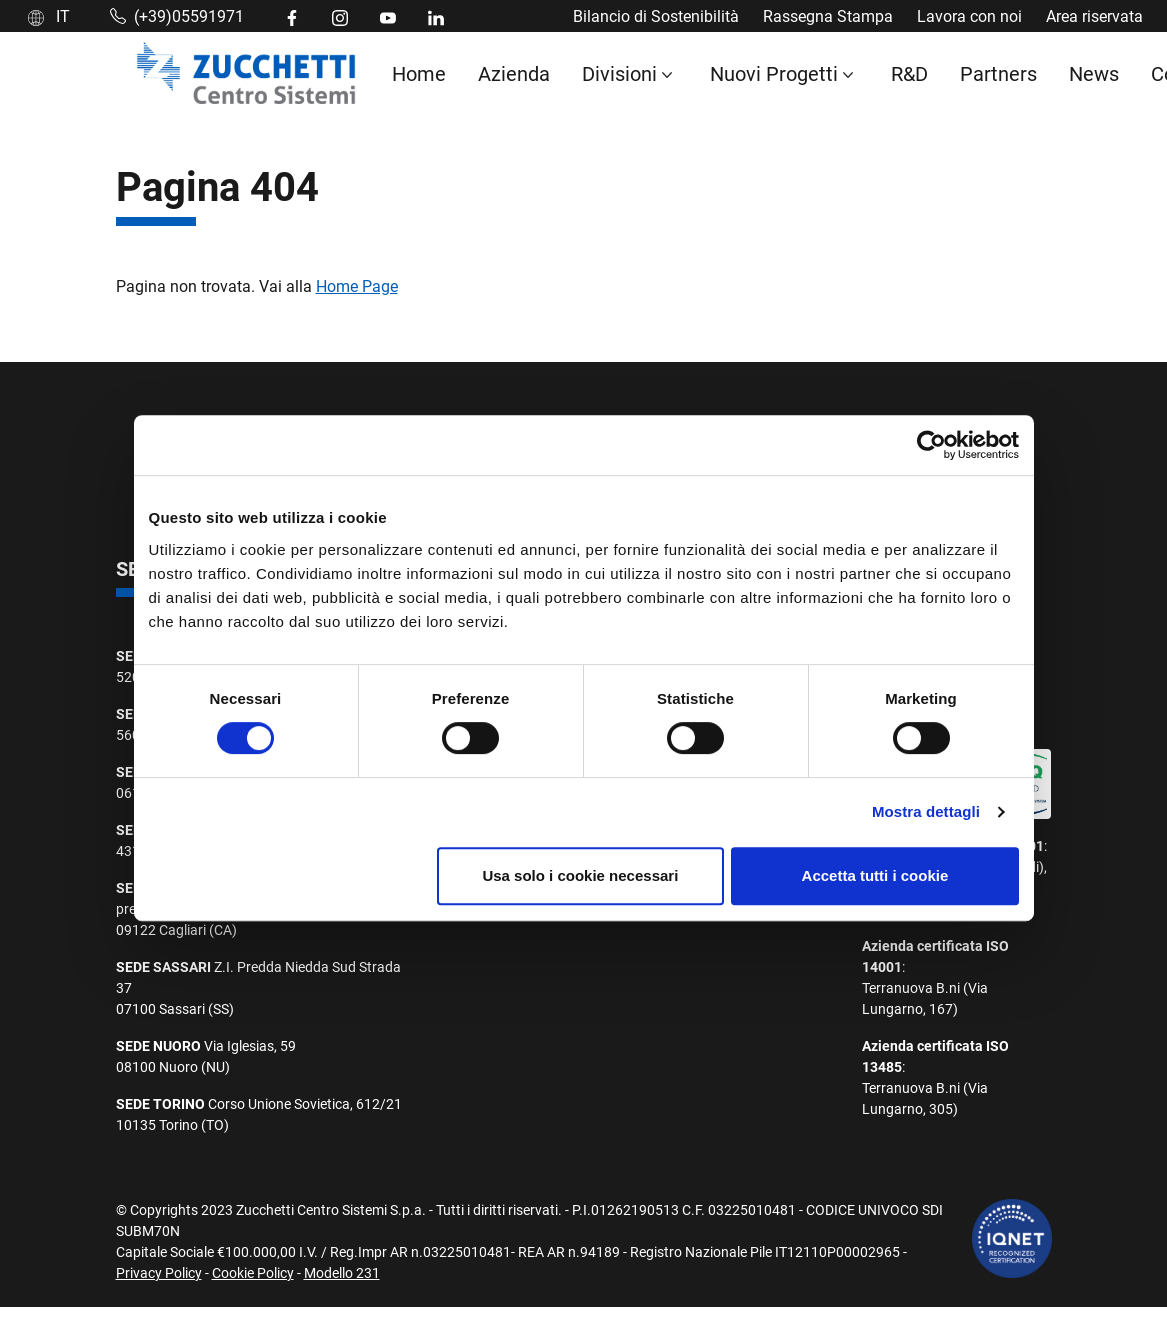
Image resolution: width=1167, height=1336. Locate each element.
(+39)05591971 (177, 15)
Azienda (514, 73)
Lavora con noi (969, 15)
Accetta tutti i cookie (875, 875)
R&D (909, 73)
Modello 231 (342, 1272)
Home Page (357, 285)
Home (419, 73)
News (1094, 73)
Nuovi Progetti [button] (774, 73)
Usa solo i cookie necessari (580, 875)
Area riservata (1094, 15)
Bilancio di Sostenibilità (656, 15)
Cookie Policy (253, 1272)
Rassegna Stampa (828, 15)
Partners (998, 73)
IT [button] (49, 15)
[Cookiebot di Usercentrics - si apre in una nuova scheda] (931, 445)
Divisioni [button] (619, 73)
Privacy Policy (159, 1272)
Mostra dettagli (926, 811)
